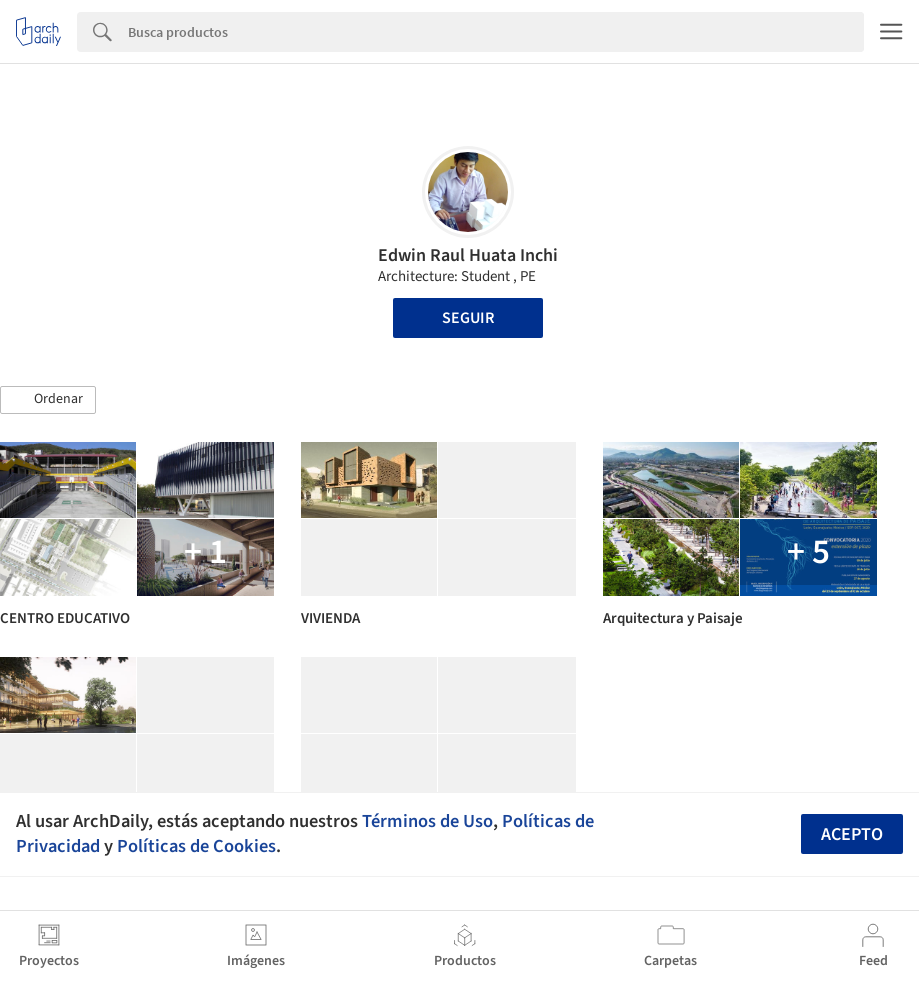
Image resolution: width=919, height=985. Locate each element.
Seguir (468, 318)
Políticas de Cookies (196, 846)
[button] (48, 400)
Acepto (852, 834)
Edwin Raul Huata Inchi (468, 255)
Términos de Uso (427, 821)
